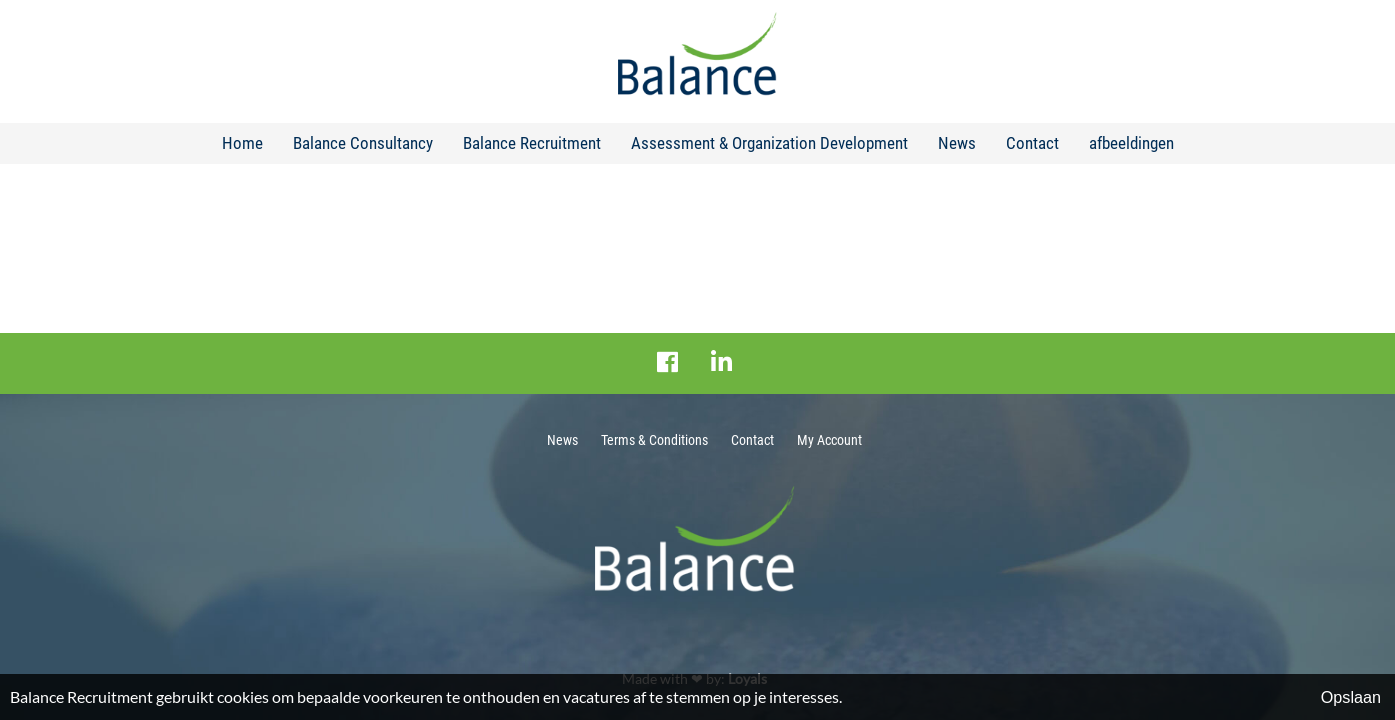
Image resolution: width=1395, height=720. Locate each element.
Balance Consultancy (363, 143)
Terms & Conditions (654, 440)
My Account (829, 440)
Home (242, 143)
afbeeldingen (1131, 143)
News (957, 143)
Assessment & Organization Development (769, 143)
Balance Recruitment (532, 143)
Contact (1032, 143)
